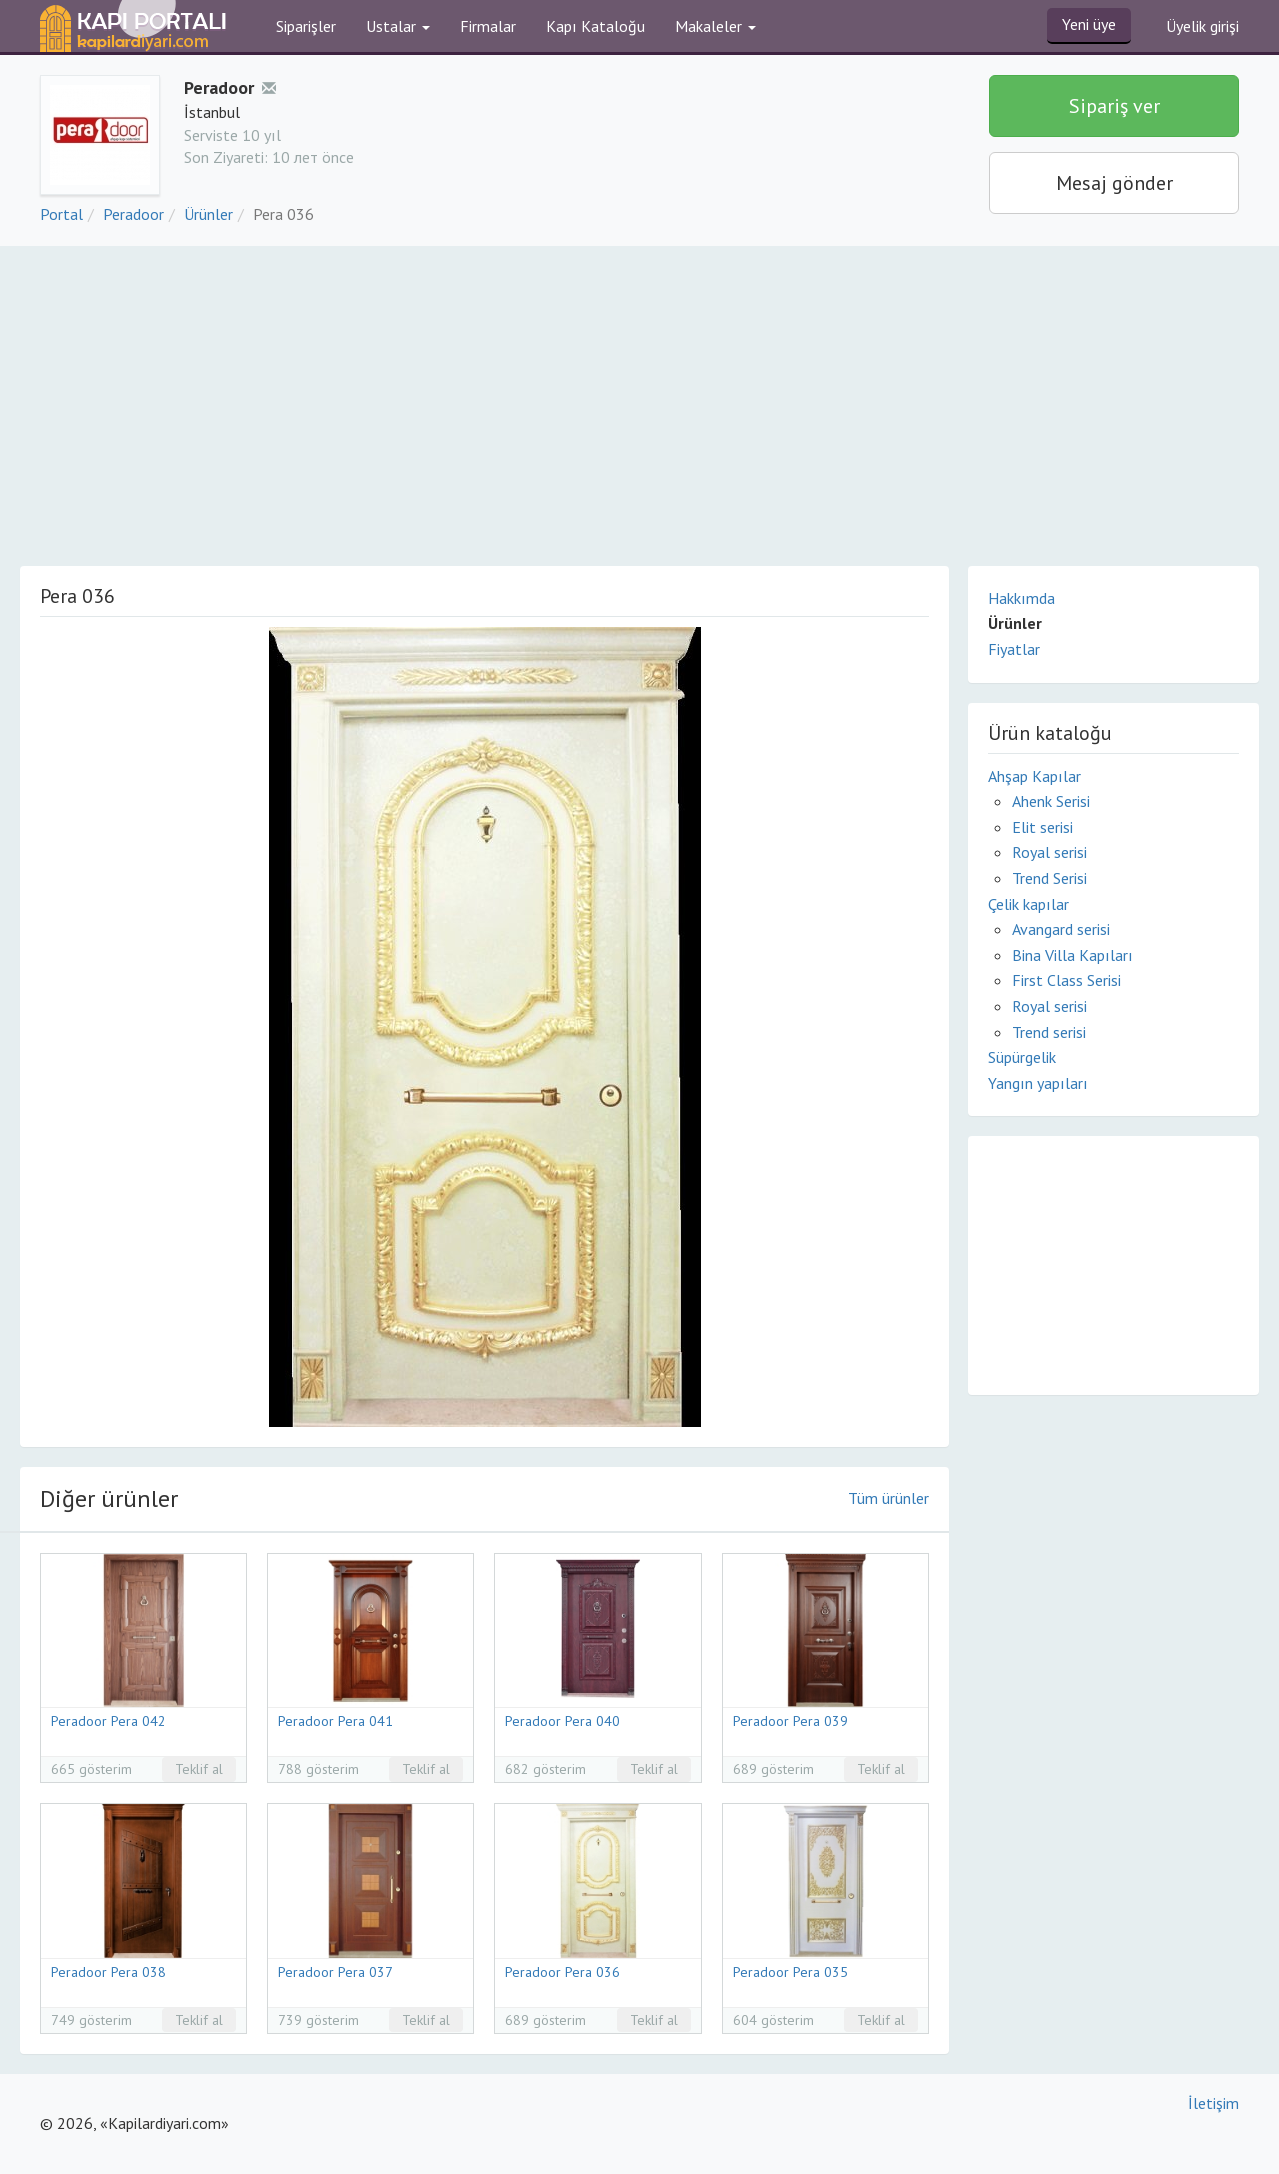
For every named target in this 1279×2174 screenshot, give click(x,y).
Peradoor (133, 214)
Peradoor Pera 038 (108, 1972)
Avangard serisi (1061, 929)
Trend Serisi (1049, 878)
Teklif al (199, 1769)
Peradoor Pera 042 (108, 1721)
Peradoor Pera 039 (790, 1721)
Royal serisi (1049, 852)
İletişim (1213, 2103)
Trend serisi (1049, 1032)
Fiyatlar (1014, 649)
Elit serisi (1042, 827)
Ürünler (208, 214)
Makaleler (715, 26)
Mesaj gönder (1114, 183)
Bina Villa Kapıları (1072, 955)
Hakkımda (1021, 598)
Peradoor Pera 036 (562, 1972)
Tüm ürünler (888, 1498)
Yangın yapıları (1038, 1083)
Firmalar (488, 26)
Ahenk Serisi (1051, 801)
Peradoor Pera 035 (790, 1972)
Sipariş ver (1114, 106)
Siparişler (306, 26)
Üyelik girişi (1202, 26)
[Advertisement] (640, 396)
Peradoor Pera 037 (335, 1972)
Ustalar (398, 26)
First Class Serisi (1066, 980)
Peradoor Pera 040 (562, 1721)
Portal (61, 214)
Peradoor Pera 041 (335, 1721)
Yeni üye (1089, 24)
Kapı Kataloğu (595, 26)
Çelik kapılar (1028, 904)
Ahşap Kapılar (1034, 776)
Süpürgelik (1022, 1057)
